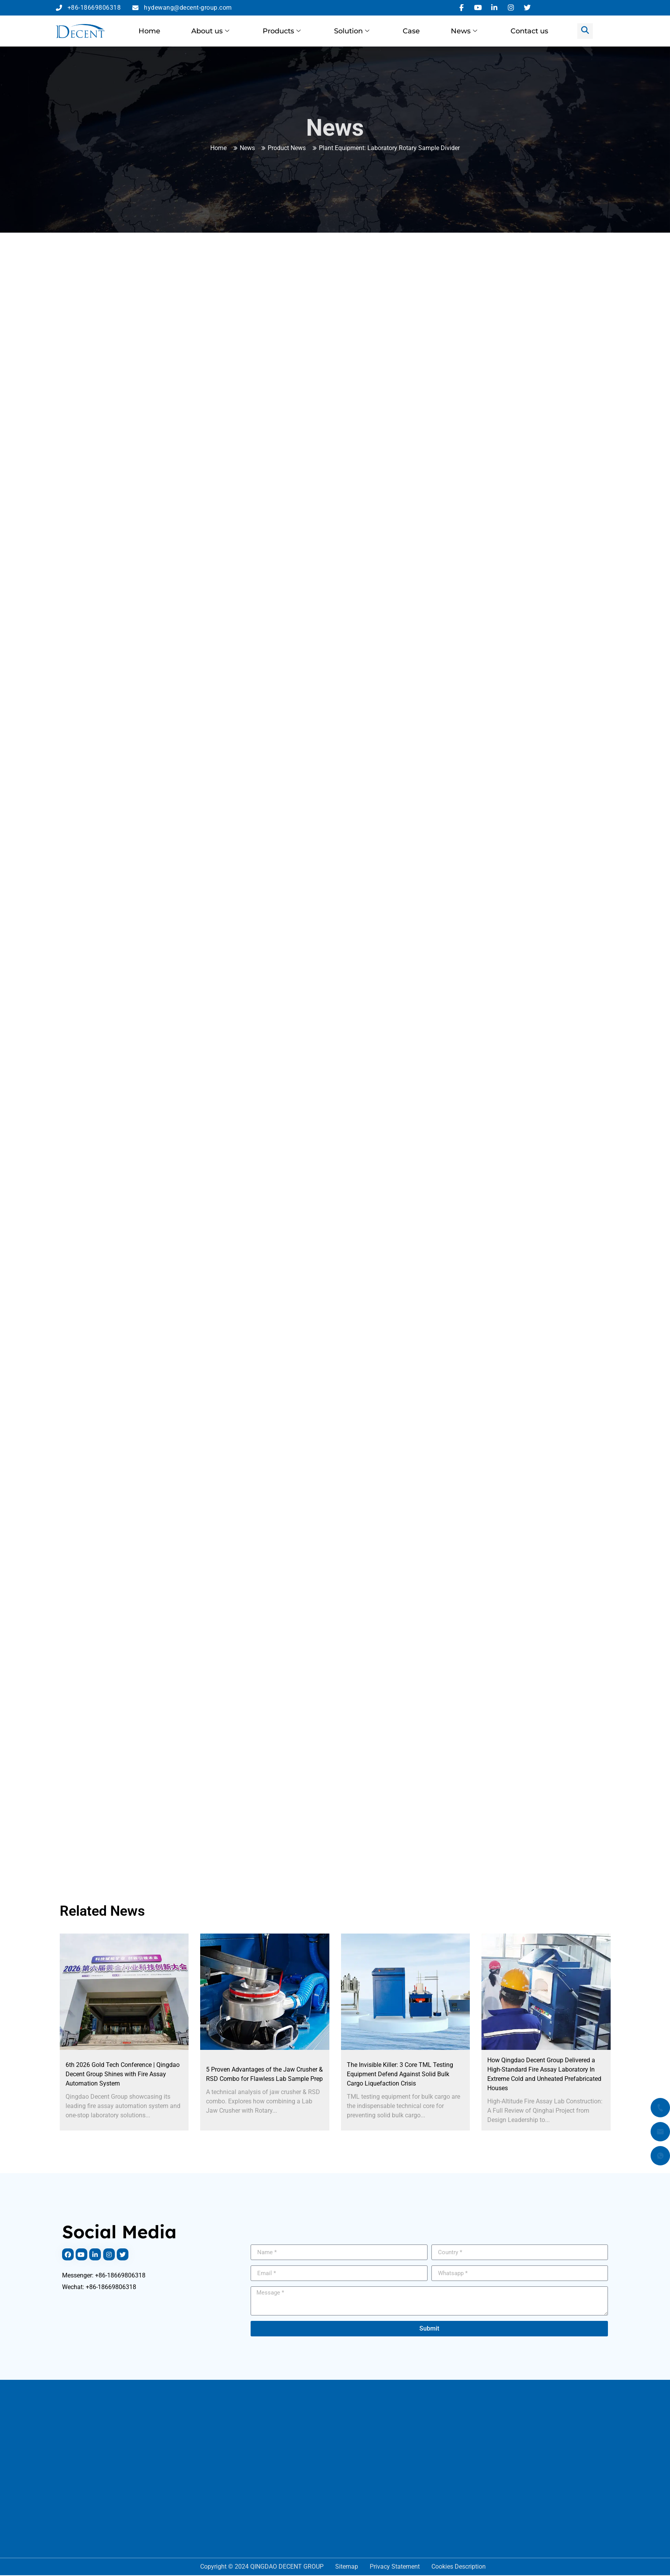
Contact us (529, 31)
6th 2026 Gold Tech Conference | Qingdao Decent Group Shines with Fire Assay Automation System (123, 2074)
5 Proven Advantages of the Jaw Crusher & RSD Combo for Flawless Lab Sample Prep (264, 2074)
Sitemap (346, 2566)
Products (282, 31)
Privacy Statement (395, 2566)
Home (149, 31)
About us (210, 31)
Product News (287, 148)
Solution (351, 31)
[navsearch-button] (585, 31)
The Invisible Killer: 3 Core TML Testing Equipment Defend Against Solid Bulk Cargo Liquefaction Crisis (400, 2074)
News (464, 31)
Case (411, 31)
